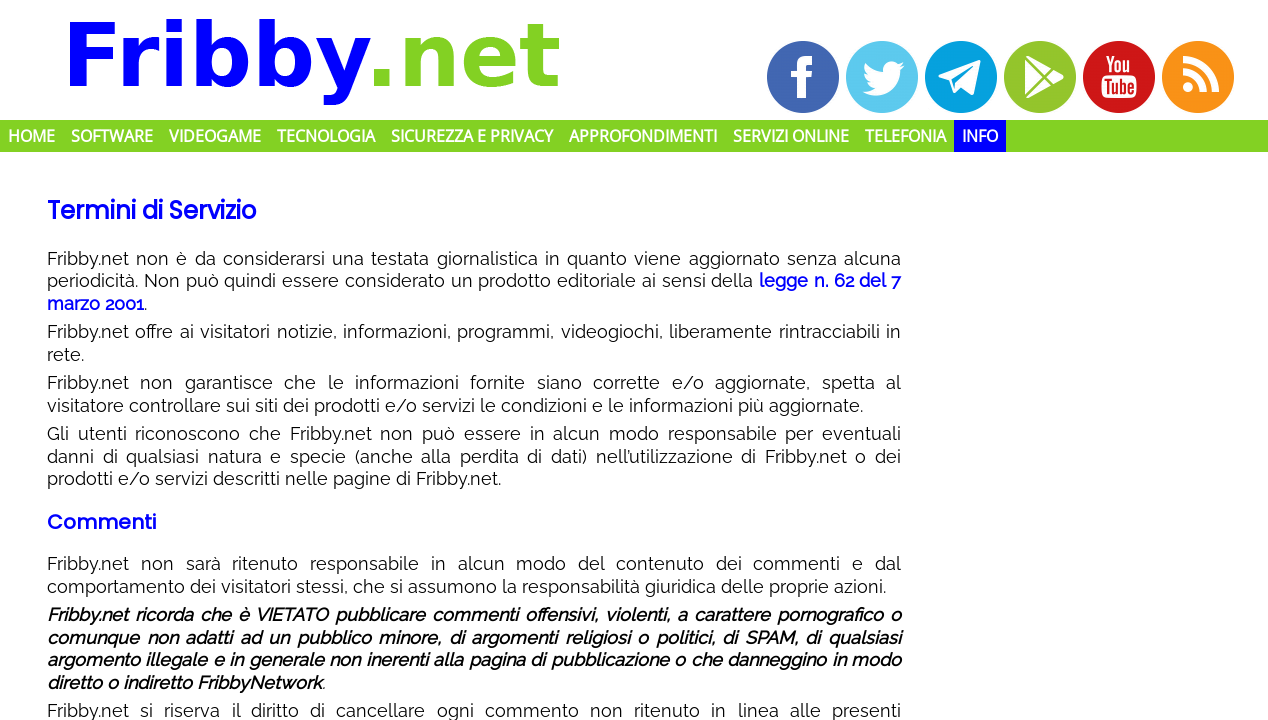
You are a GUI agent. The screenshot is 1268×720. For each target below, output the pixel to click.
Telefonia (905, 136)
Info (980, 136)
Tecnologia (326, 136)
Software (112, 136)
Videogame (215, 136)
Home (31, 136)
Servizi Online (791, 136)
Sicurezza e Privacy (472, 136)
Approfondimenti (643, 136)
